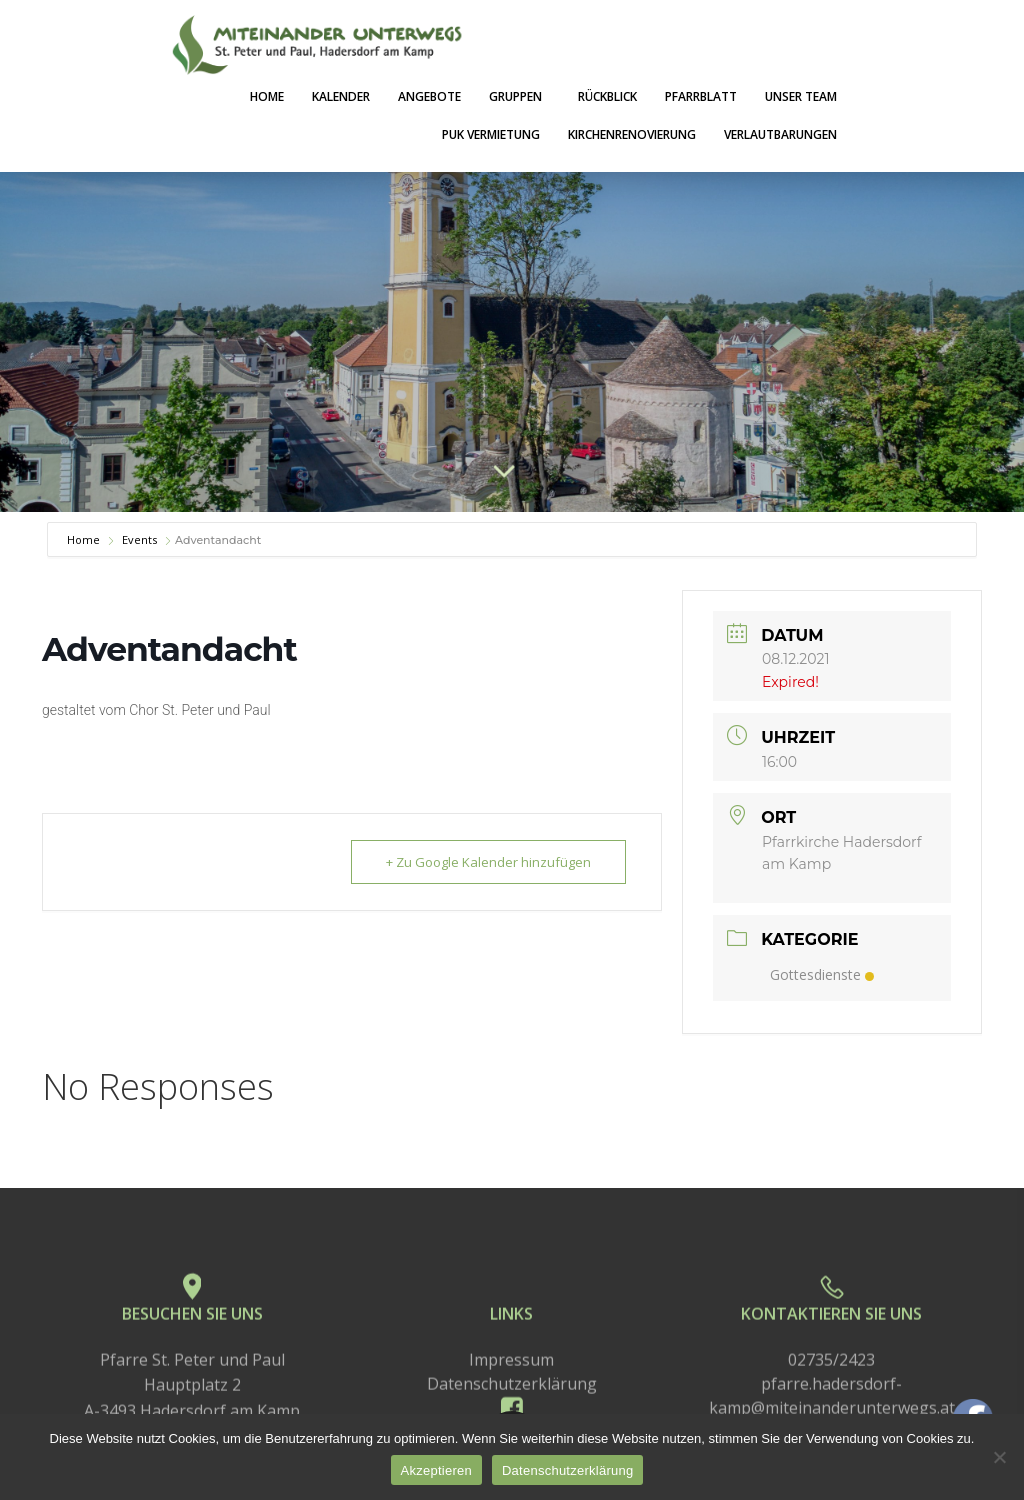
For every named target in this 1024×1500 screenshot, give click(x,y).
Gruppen (519, 96)
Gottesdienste (822, 974)
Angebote (429, 96)
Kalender (341, 96)
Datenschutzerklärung (567, 1470)
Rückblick (607, 96)
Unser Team (801, 96)
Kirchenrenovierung (632, 134)
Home (267, 96)
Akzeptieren (436, 1470)
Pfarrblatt (701, 96)
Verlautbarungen (780, 134)
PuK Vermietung (491, 134)
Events (139, 539)
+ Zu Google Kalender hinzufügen (488, 862)
